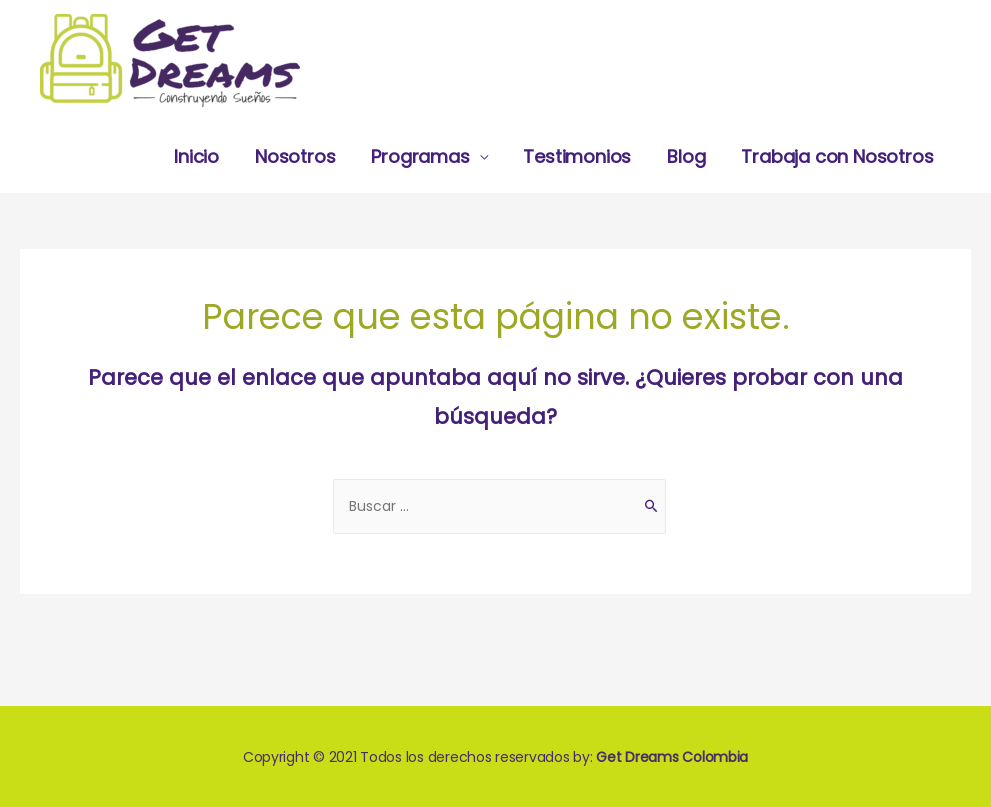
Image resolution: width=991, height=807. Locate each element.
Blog (686, 156)
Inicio (196, 156)
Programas (420, 156)
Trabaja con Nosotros (837, 156)
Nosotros (295, 156)
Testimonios (577, 156)
